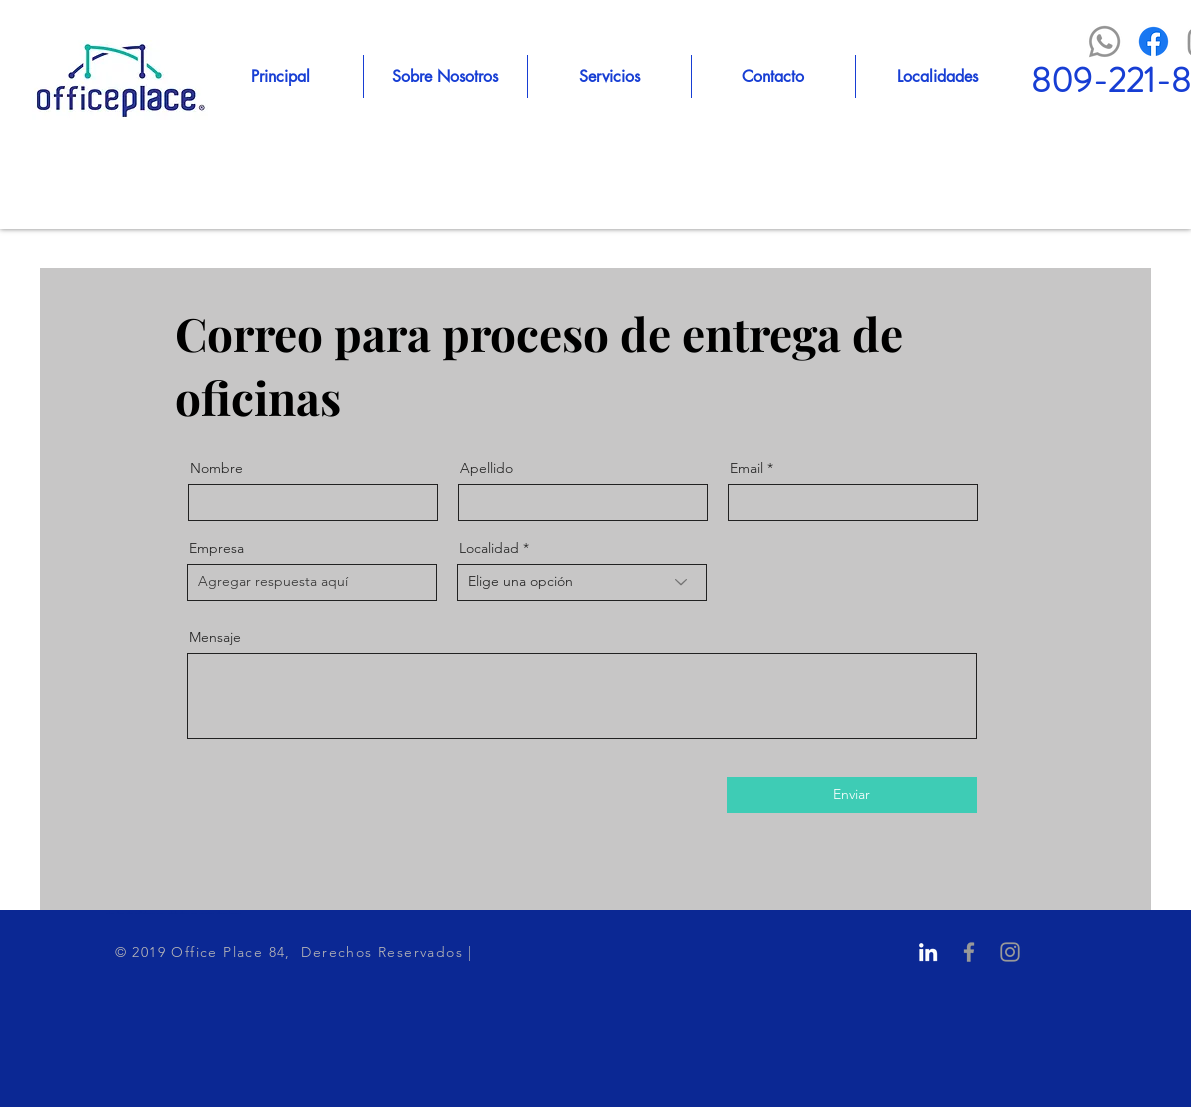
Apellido (486, 468)
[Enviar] (852, 795)
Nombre (216, 468)
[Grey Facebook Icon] (969, 952)
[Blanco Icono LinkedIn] (928, 952)
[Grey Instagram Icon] (1010, 952)
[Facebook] (1153, 41)
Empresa (216, 548)
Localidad (489, 548)
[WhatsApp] (1104, 41)
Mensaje (215, 637)
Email (746, 468)
